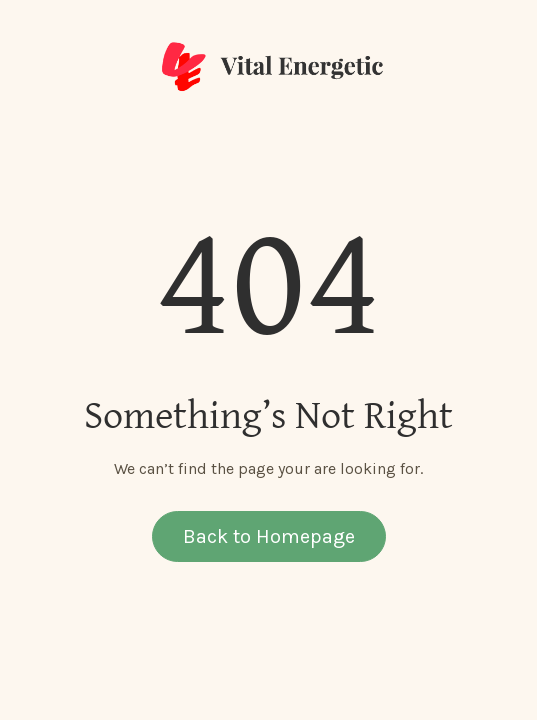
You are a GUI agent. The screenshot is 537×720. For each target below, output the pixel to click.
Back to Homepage (269, 536)
